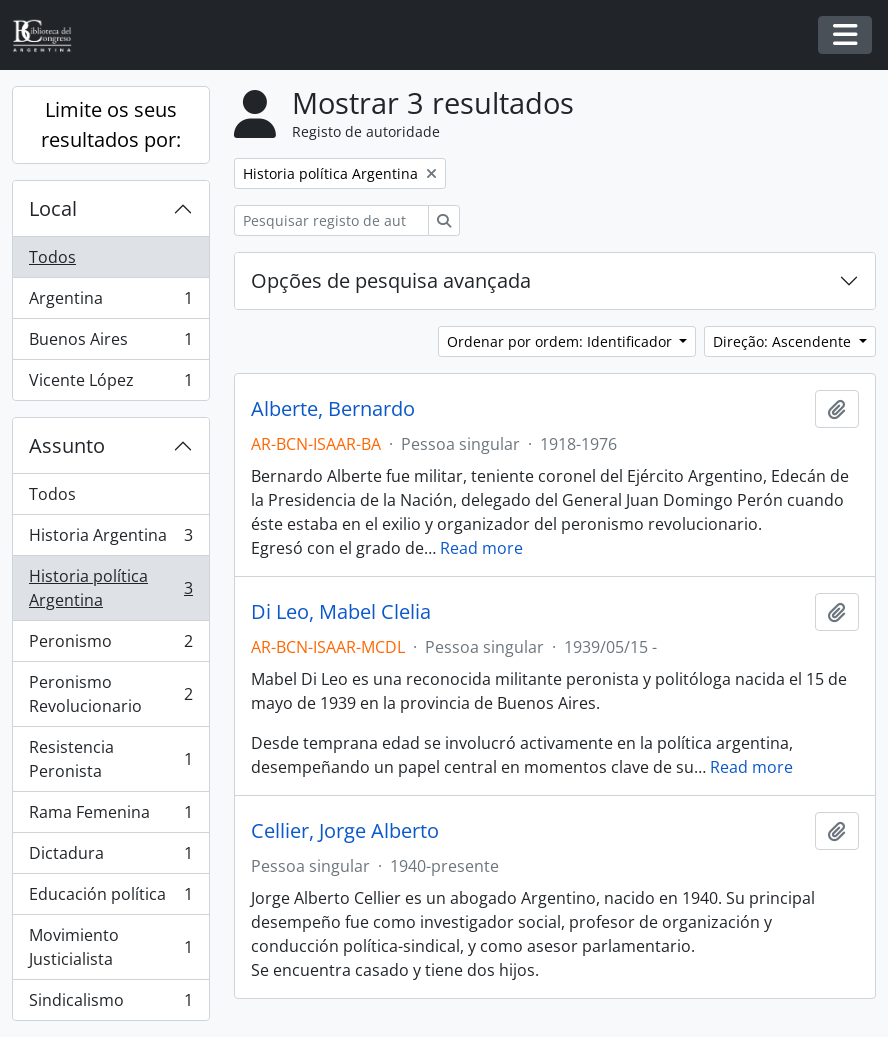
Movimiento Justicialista (110, 947)
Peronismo (110, 645)
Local (53, 208)
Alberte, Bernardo (333, 409)
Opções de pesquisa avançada (391, 280)
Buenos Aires (110, 343)
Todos (52, 257)
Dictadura (110, 857)
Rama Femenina (110, 816)
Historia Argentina (110, 539)
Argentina (110, 302)
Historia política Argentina (110, 588)
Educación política (110, 898)
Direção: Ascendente (784, 341)
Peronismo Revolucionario (110, 694)
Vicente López (110, 384)
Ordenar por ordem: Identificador (561, 341)
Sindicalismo (110, 1004)
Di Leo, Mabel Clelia (341, 612)
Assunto (67, 445)
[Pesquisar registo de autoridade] (331, 220)
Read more (481, 548)
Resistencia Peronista (110, 759)
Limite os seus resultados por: (111, 124)
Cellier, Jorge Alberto (345, 831)
